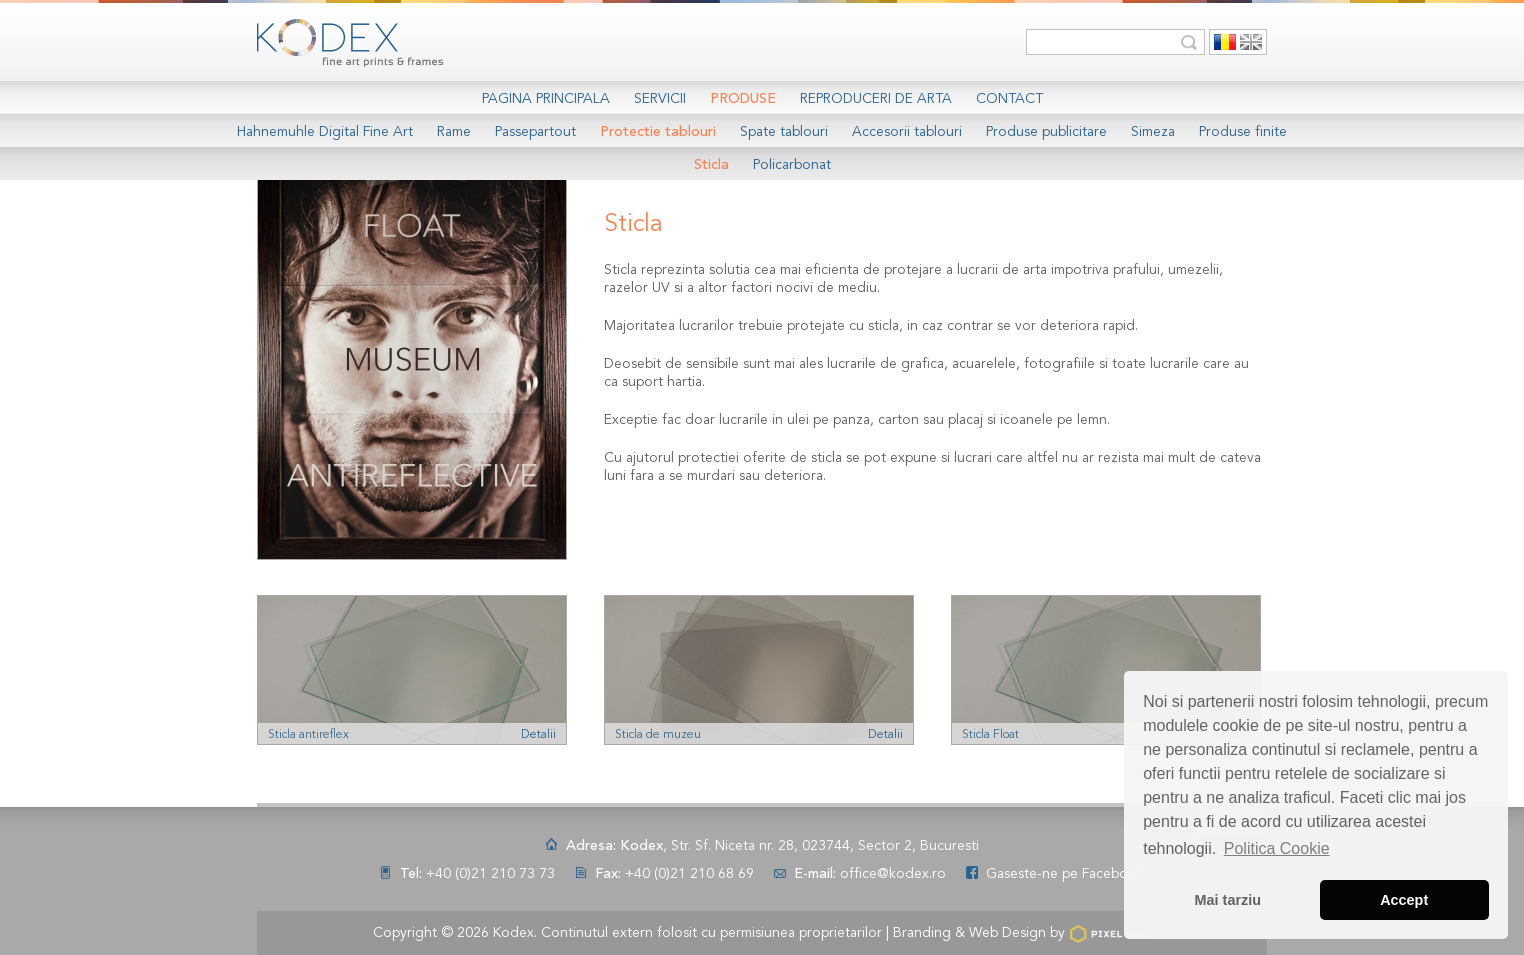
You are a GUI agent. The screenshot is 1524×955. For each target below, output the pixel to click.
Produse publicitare (1046, 132)
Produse (743, 99)
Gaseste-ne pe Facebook (1065, 874)
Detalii (538, 735)
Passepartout (535, 132)
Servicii (660, 99)
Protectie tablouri (658, 132)
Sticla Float (990, 735)
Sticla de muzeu (658, 735)
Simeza (1153, 132)
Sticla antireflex (308, 735)
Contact (1009, 99)
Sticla (711, 165)
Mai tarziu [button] (1228, 900)
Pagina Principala (546, 99)
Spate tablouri (784, 132)
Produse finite (1243, 132)
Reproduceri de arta (876, 99)
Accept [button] (1404, 900)
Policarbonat (792, 165)
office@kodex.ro (893, 874)
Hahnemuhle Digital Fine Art (325, 132)
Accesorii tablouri (907, 132)
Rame (454, 132)
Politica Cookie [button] (1277, 848)
